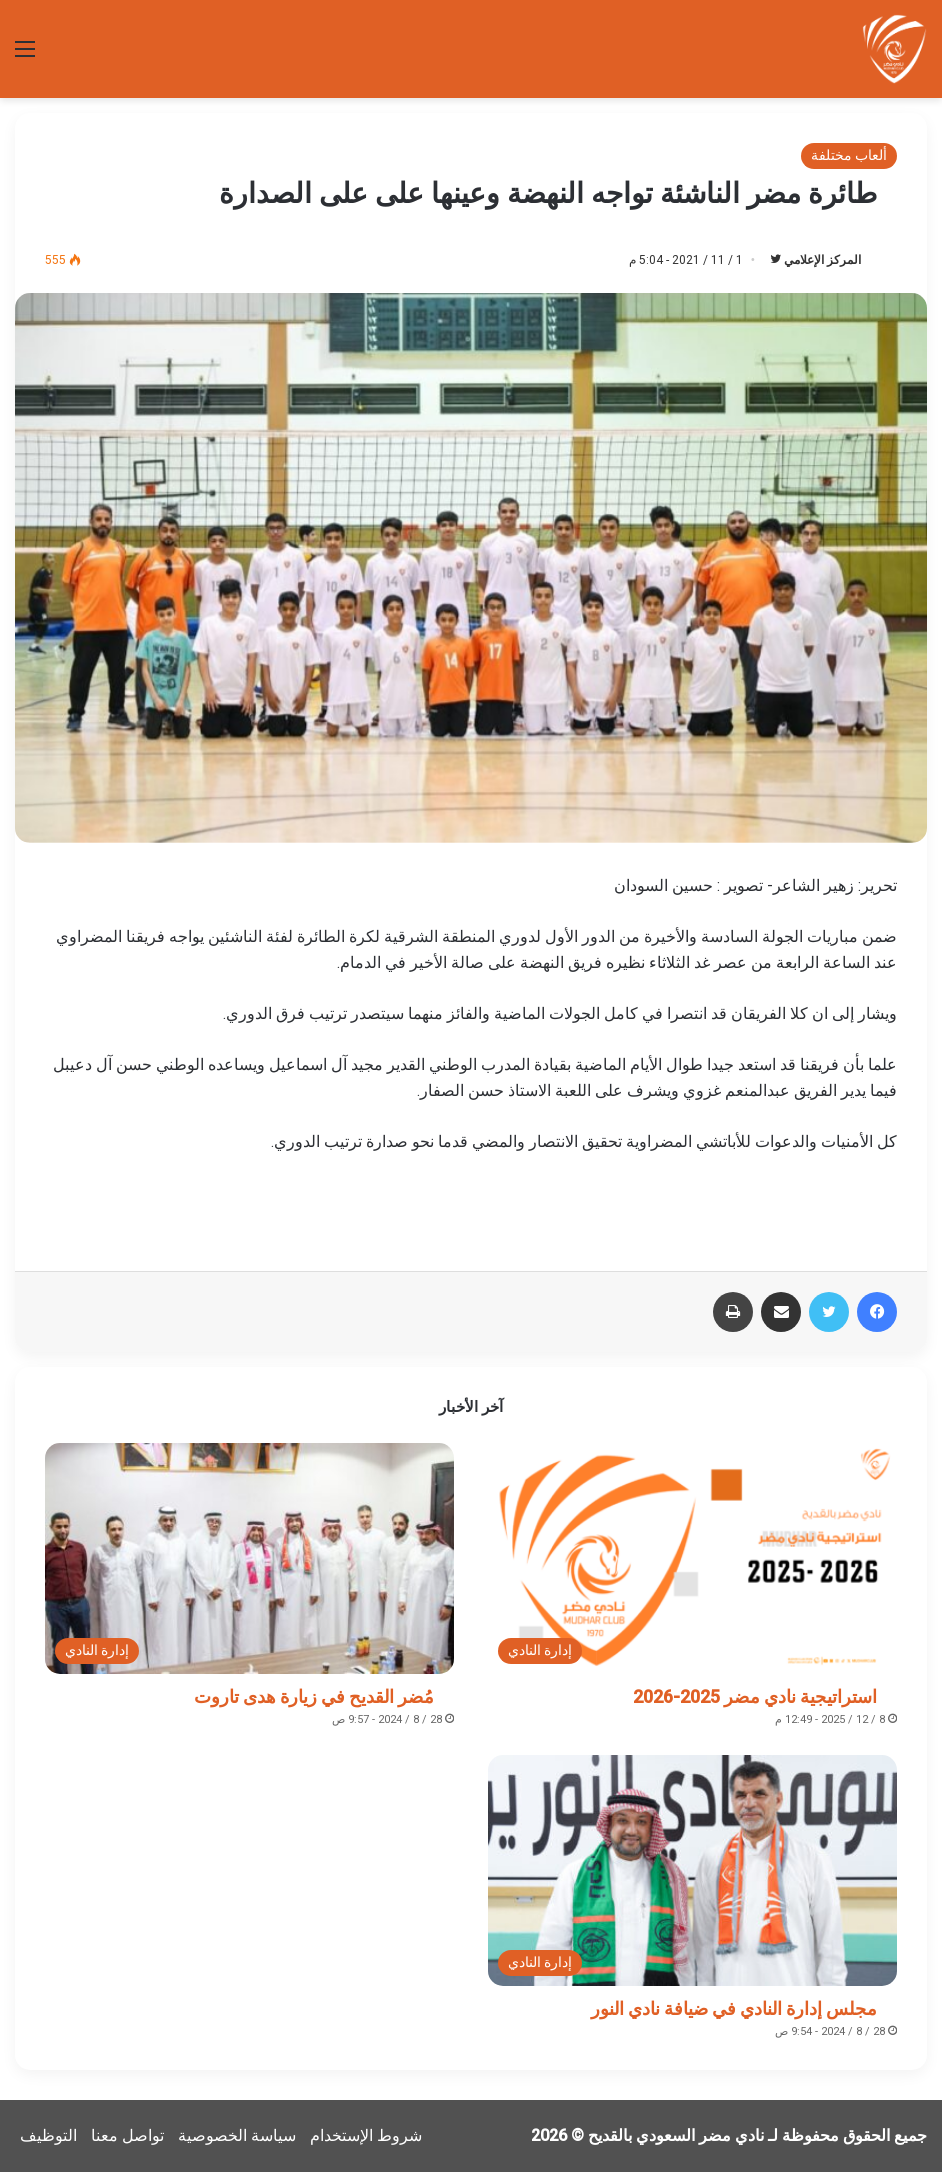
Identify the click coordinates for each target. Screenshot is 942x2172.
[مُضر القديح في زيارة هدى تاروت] (249, 1558)
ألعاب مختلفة (849, 155)
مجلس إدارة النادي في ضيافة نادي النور (734, 2008)
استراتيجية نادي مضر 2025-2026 (755, 1696)
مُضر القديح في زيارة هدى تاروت (314, 1696)
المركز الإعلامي (822, 260)
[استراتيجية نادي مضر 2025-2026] (692, 1558)
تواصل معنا (127, 2135)
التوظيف (48, 2135)
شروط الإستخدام (366, 2135)
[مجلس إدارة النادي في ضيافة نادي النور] (692, 1870)
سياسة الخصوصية (237, 2135)
